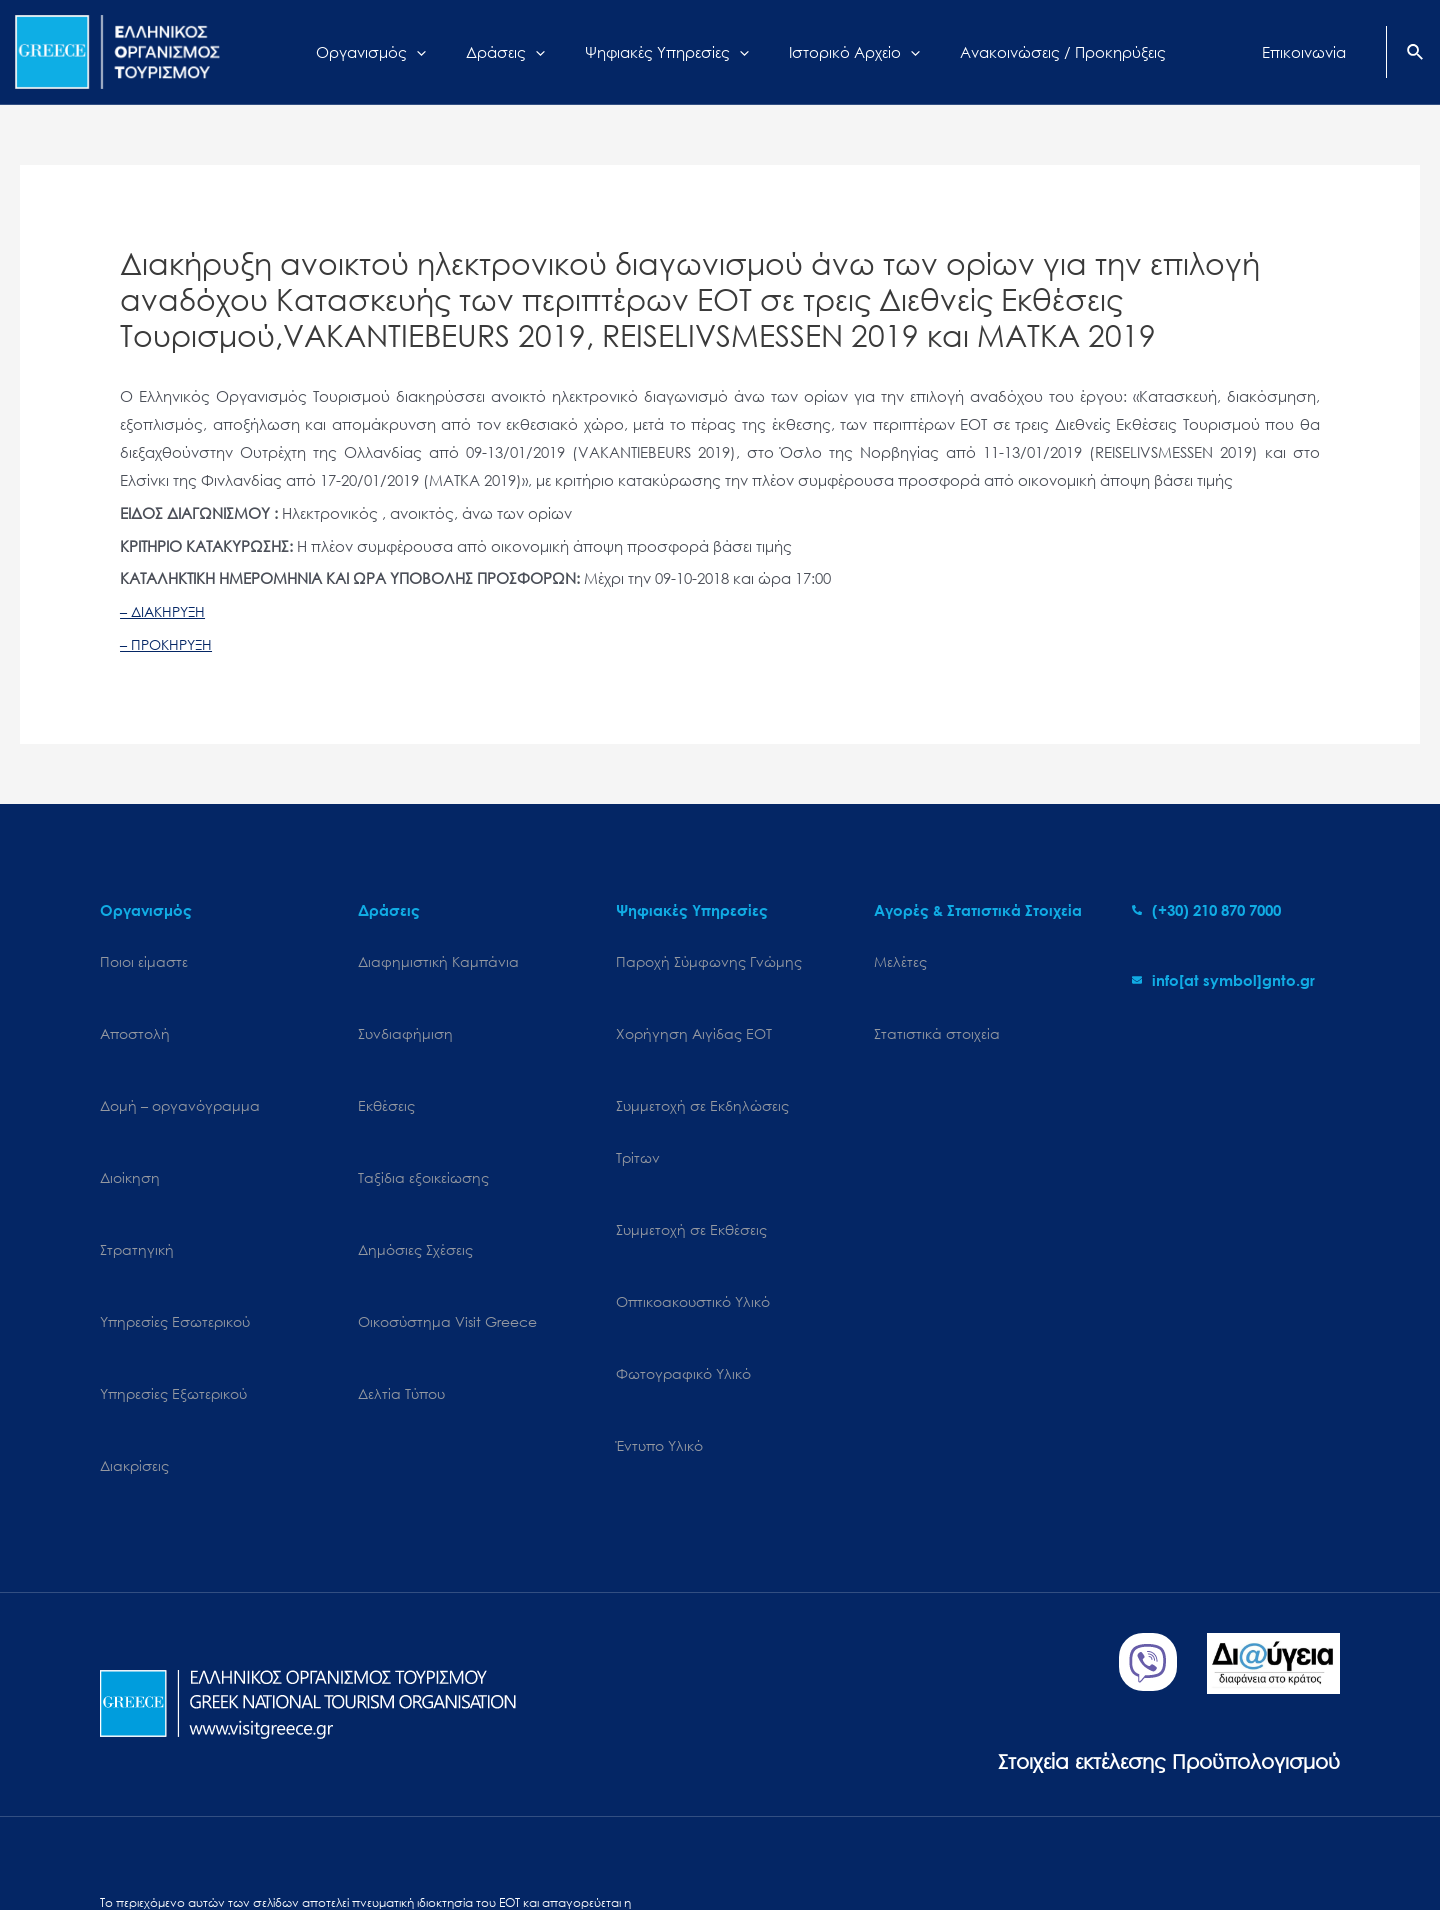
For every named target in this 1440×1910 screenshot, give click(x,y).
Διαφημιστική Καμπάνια (438, 961)
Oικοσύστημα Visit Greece (447, 1221)
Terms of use (481, 1837)
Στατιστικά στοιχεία (937, 1013)
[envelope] (1223, 980)
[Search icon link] (1416, 54)
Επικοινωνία (570, 1837)
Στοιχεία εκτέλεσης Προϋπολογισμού (1125, 1598)
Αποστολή (135, 1013)
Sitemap (125, 1837)
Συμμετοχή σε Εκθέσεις (691, 1169)
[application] (441, 52)
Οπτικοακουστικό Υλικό (693, 1221)
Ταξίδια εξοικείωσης (423, 1117)
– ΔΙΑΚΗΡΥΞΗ (166, 611)
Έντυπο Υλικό (659, 1325)
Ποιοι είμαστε (144, 961)
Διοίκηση (130, 1117)
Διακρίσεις (134, 1325)
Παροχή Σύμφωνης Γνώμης (709, 961)
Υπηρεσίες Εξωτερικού (173, 1273)
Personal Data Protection (350, 1837)
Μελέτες (900, 961)
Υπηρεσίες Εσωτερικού (175, 1221)
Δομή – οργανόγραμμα (180, 1065)
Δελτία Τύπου (401, 1273)
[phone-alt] (1206, 910)
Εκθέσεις (386, 1065)
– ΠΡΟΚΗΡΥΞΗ (169, 644)
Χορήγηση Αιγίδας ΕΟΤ (694, 1013)
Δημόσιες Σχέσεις (415, 1169)
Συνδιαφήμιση (405, 1013)
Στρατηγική (137, 1169)
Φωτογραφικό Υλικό (683, 1273)
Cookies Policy (211, 1837)
